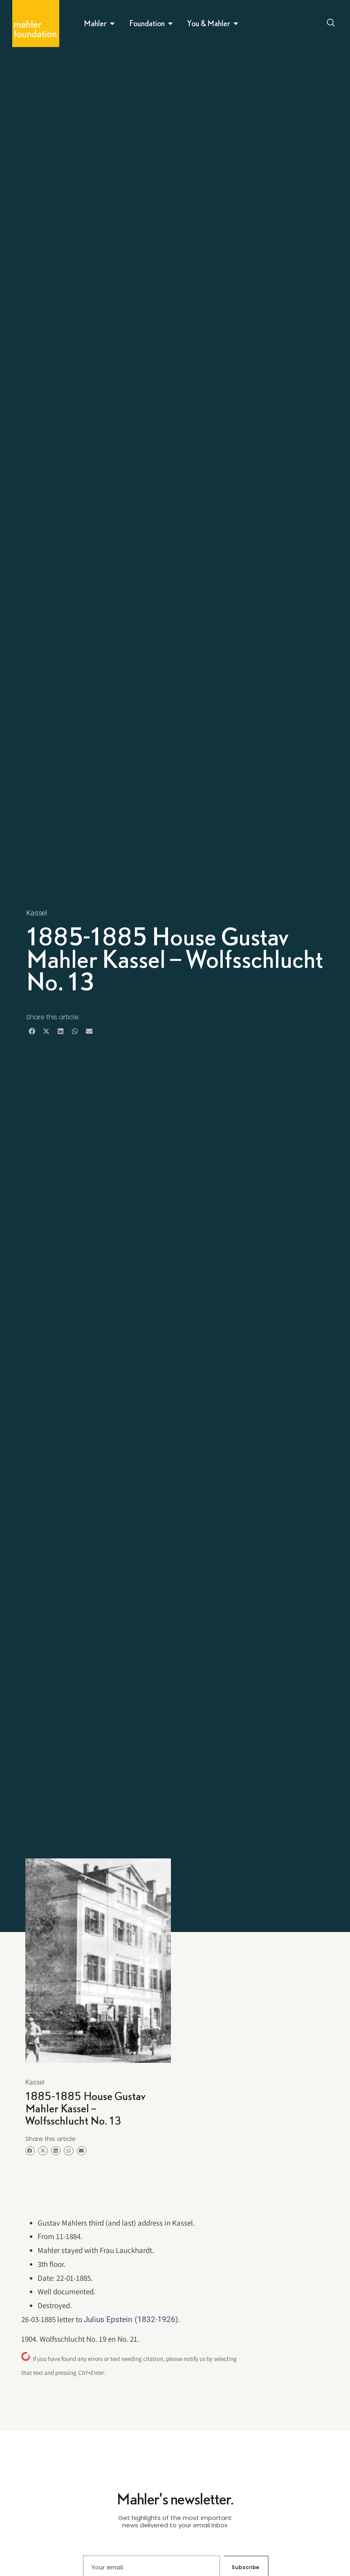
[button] (31, 1031)
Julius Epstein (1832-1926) (131, 2319)
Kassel (36, 913)
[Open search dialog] (331, 24)
